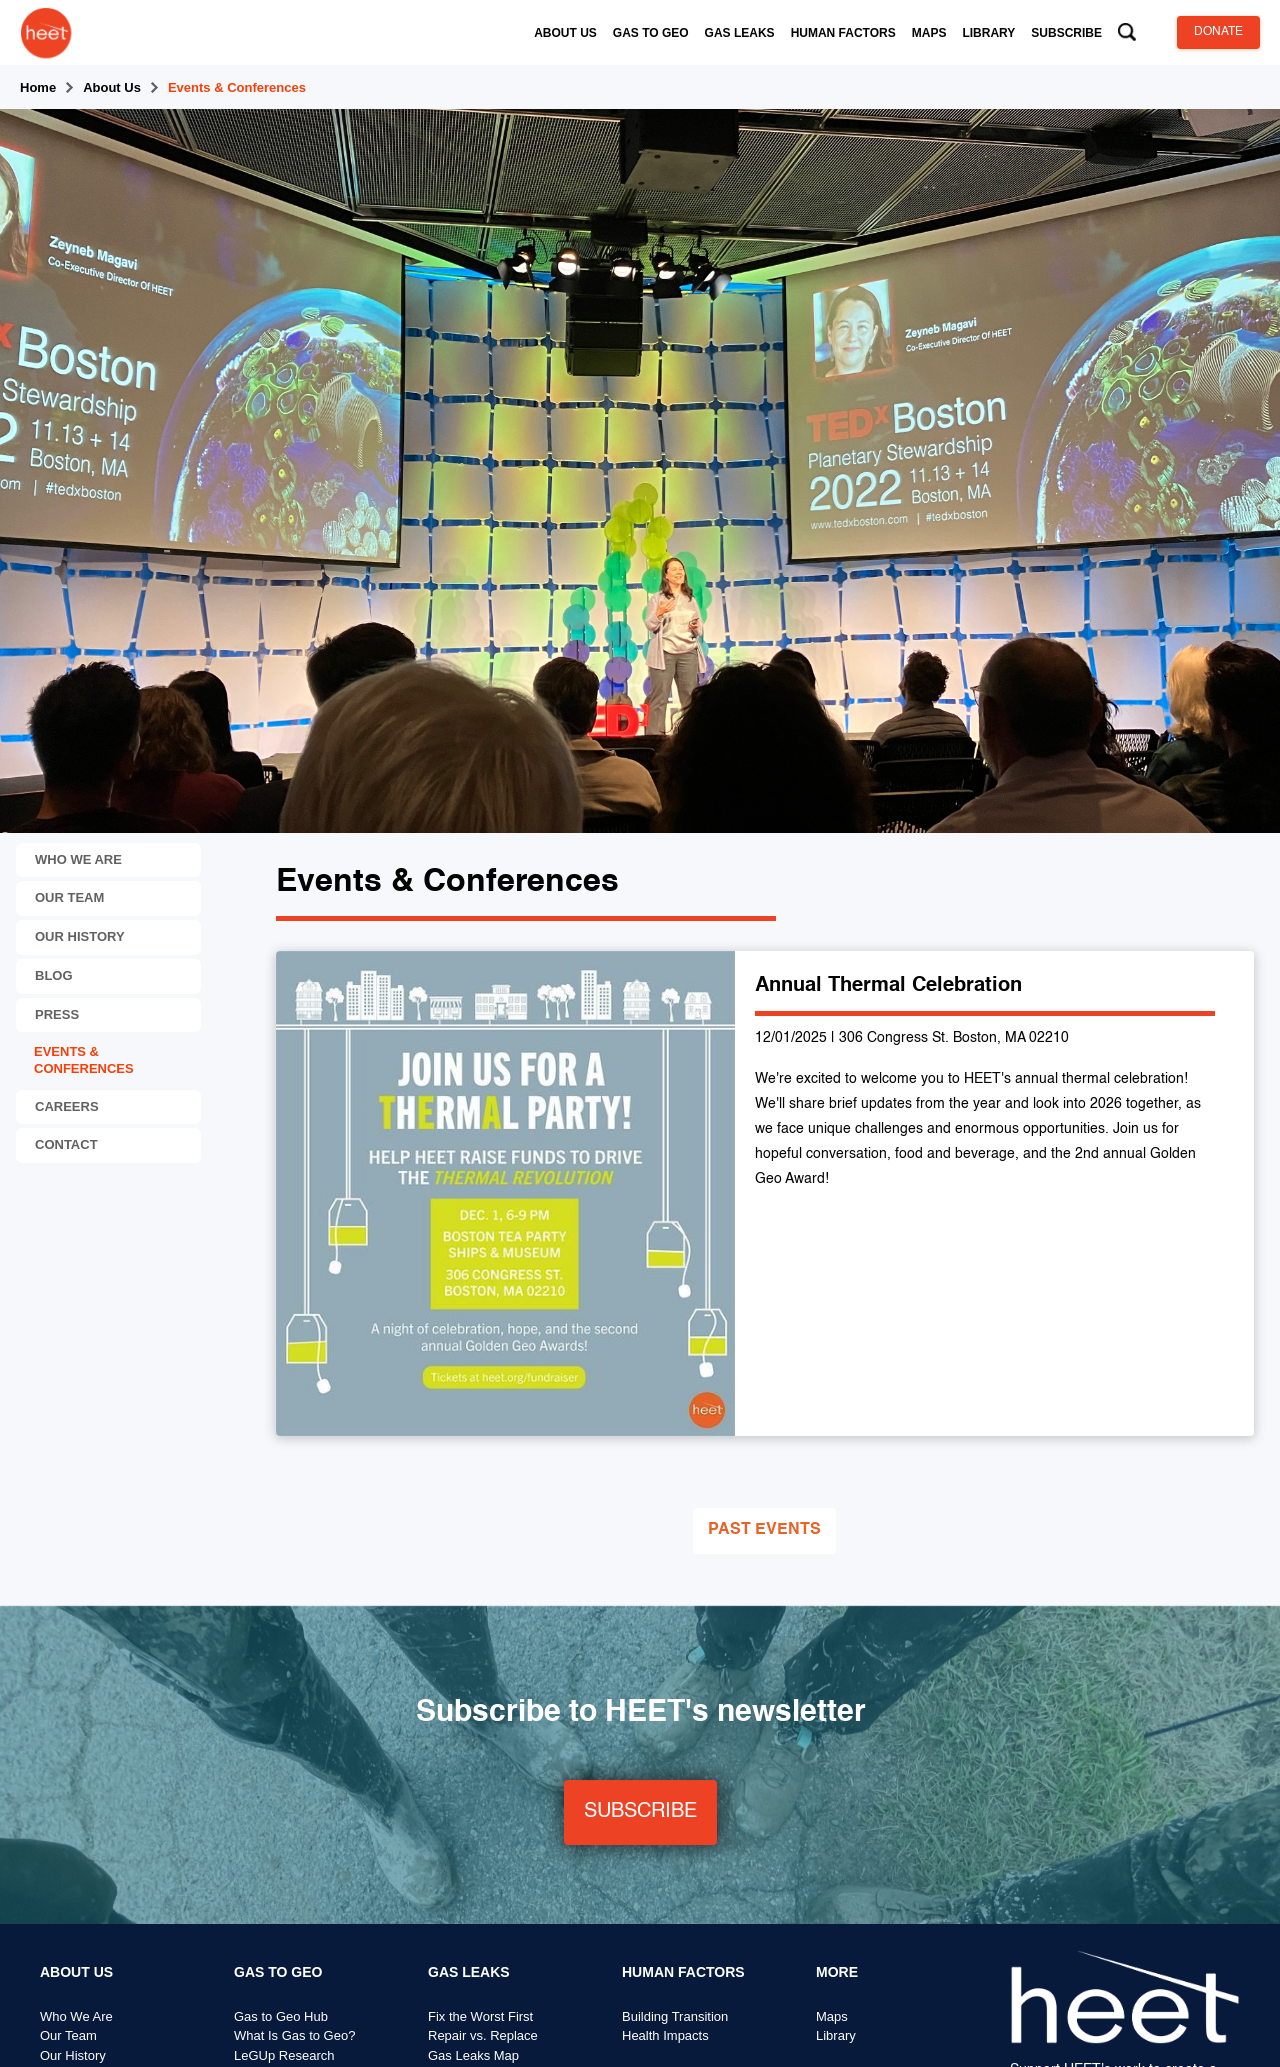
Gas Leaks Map (473, 2055)
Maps (832, 2016)
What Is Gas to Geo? (294, 2036)
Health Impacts (665, 2036)
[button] (565, 33)
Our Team (68, 2036)
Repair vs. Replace (483, 2036)
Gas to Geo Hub (281, 2016)
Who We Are (76, 2016)
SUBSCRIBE (640, 1812)
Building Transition (675, 2016)
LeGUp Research (284, 2055)
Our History (73, 2055)
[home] (46, 32)
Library (836, 2036)
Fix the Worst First (480, 2016)
